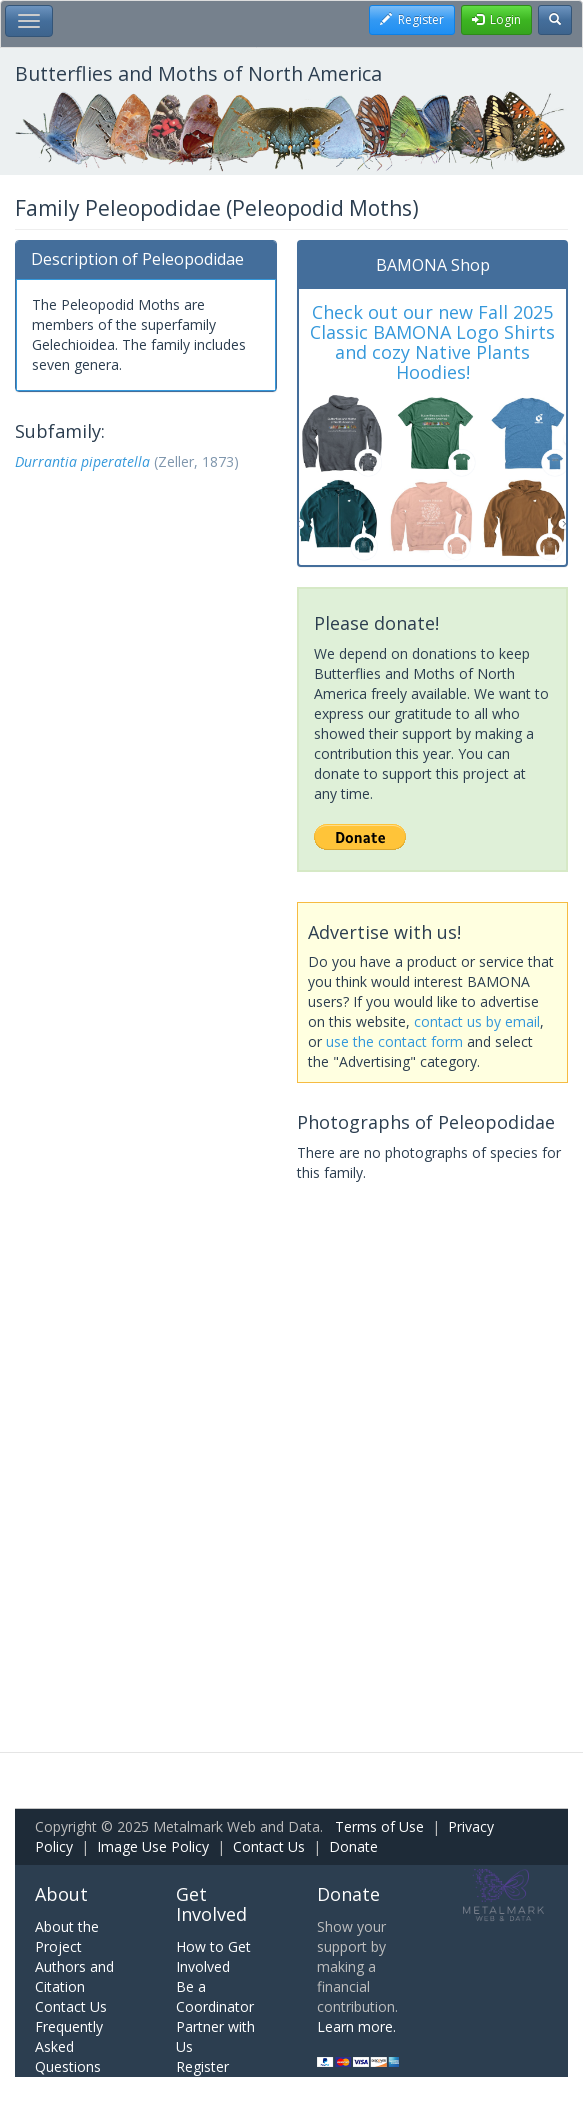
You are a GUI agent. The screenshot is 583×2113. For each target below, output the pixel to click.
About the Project (67, 1936)
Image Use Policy (153, 1846)
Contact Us (269, 1846)
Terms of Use (379, 1826)
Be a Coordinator (215, 1996)
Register (202, 2066)
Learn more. (356, 2026)
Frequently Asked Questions (69, 2046)
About (61, 1894)
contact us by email (477, 1021)
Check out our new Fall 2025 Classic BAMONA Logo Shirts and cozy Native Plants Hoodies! (432, 341)
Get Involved (211, 1904)
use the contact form (394, 1041)
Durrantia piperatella (82, 461)
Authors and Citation (74, 1976)
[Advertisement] (146, 597)
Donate (353, 1846)
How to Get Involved (213, 1956)
